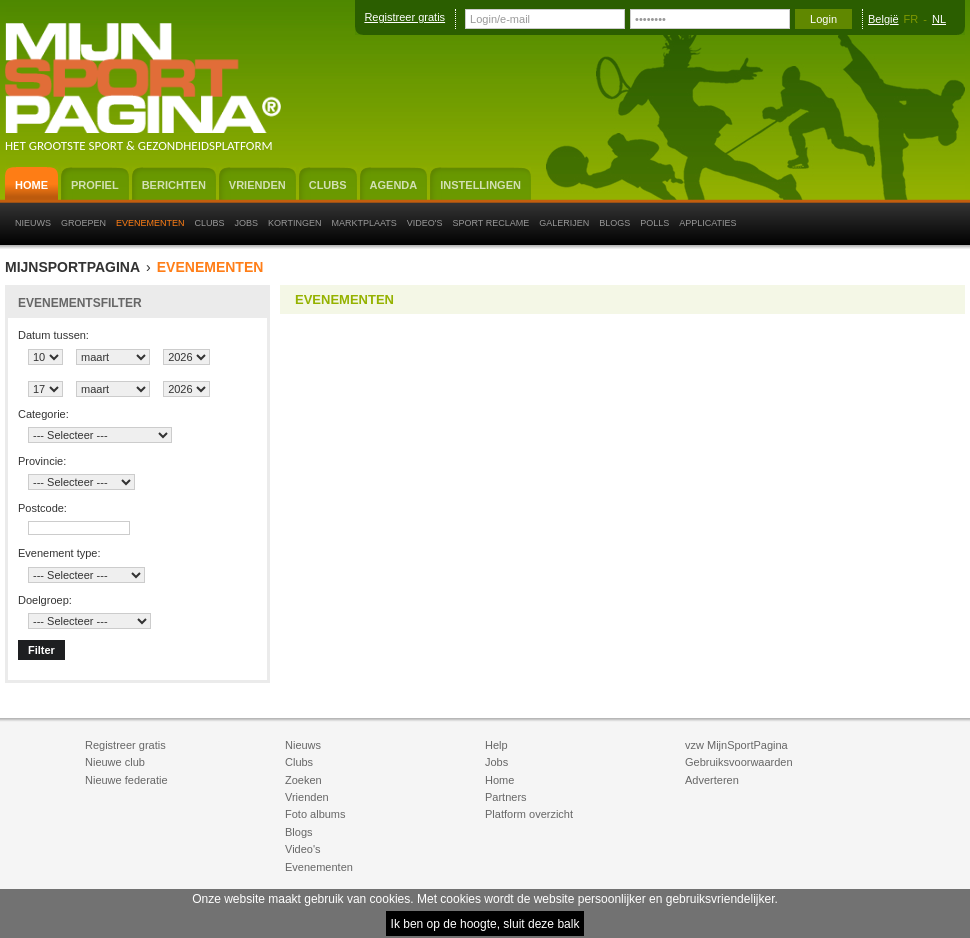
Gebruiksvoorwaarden (739, 762)
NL (939, 19)
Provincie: (42, 461)
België (883, 19)
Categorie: (43, 414)
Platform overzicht (529, 814)
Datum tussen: (53, 335)
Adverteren (712, 780)
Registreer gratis (404, 17)
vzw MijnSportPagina (736, 745)
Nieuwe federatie (126, 780)
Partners (506, 797)
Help (496, 745)
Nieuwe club (115, 762)
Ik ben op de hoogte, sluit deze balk (485, 924)
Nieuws (303, 745)
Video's (303, 849)
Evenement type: (59, 553)
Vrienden (307, 797)
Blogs (299, 832)
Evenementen (210, 267)
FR (911, 19)
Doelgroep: (45, 600)
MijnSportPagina (72, 267)
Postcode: (42, 508)
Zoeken (303, 780)
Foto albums (315, 814)
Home (499, 780)
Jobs (496, 762)
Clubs (299, 762)
